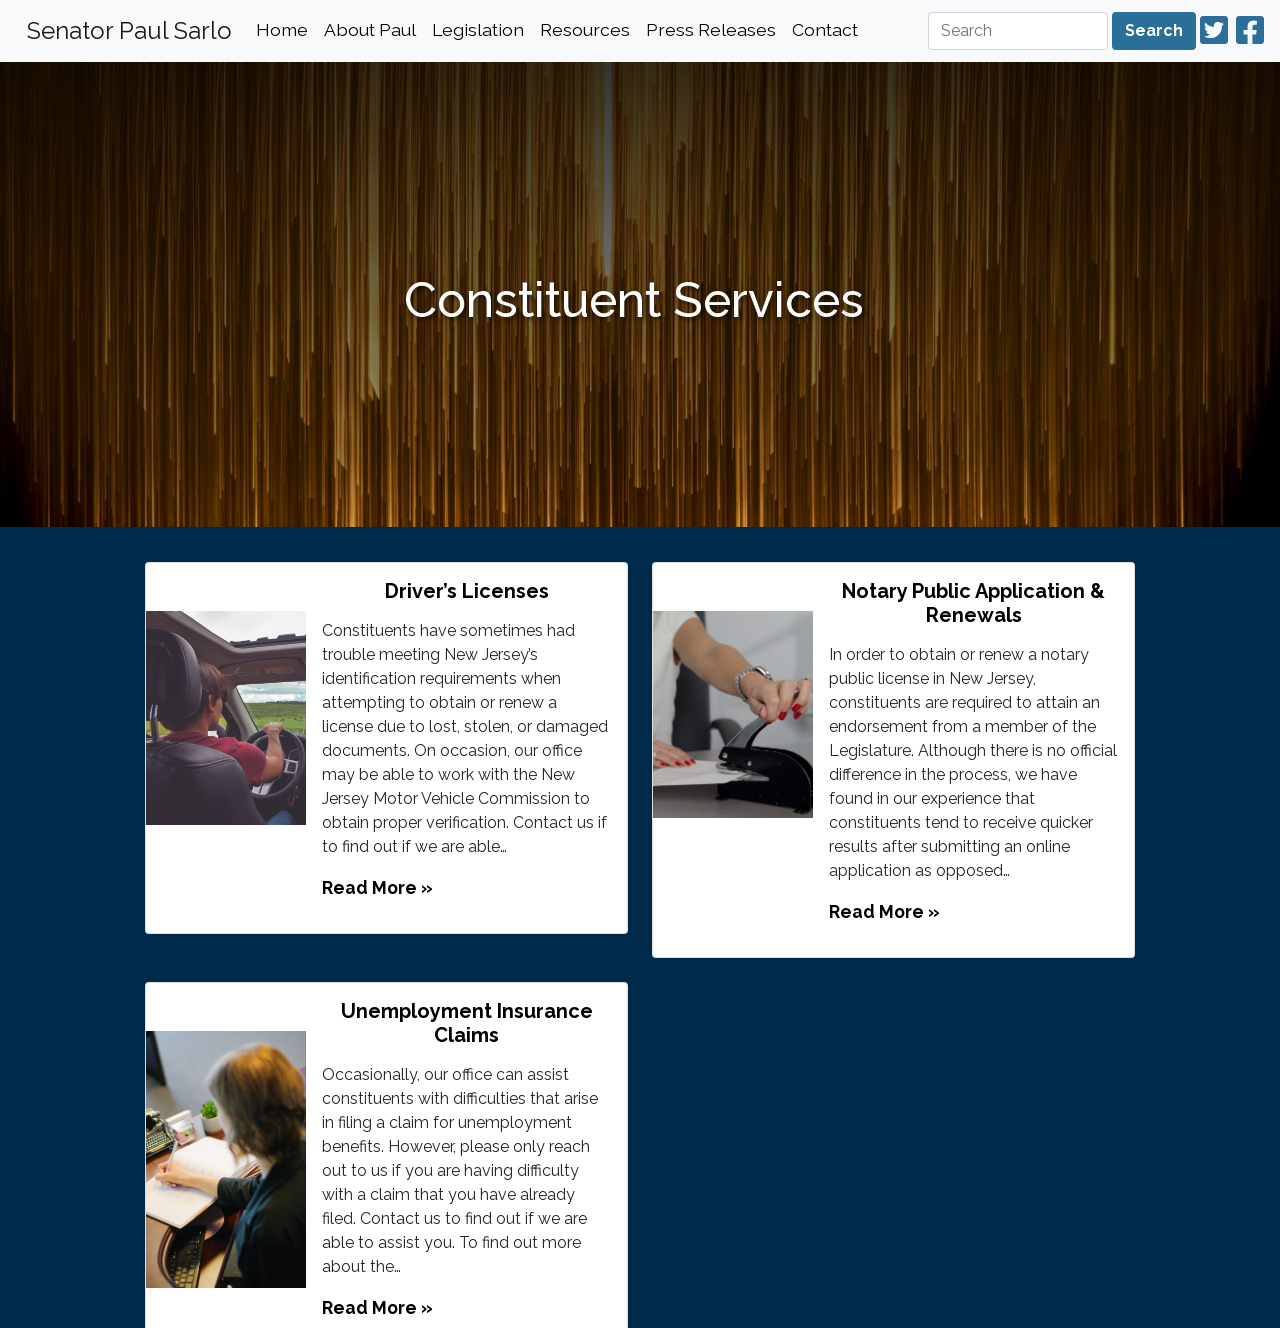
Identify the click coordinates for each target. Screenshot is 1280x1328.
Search (1154, 30)
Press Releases (711, 29)
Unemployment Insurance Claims (467, 1023)
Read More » (377, 887)
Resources (585, 29)
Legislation (478, 29)
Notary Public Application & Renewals (973, 603)
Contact (825, 29)
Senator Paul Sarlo (129, 30)
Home (282, 29)
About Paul (370, 29)
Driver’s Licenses (467, 591)
